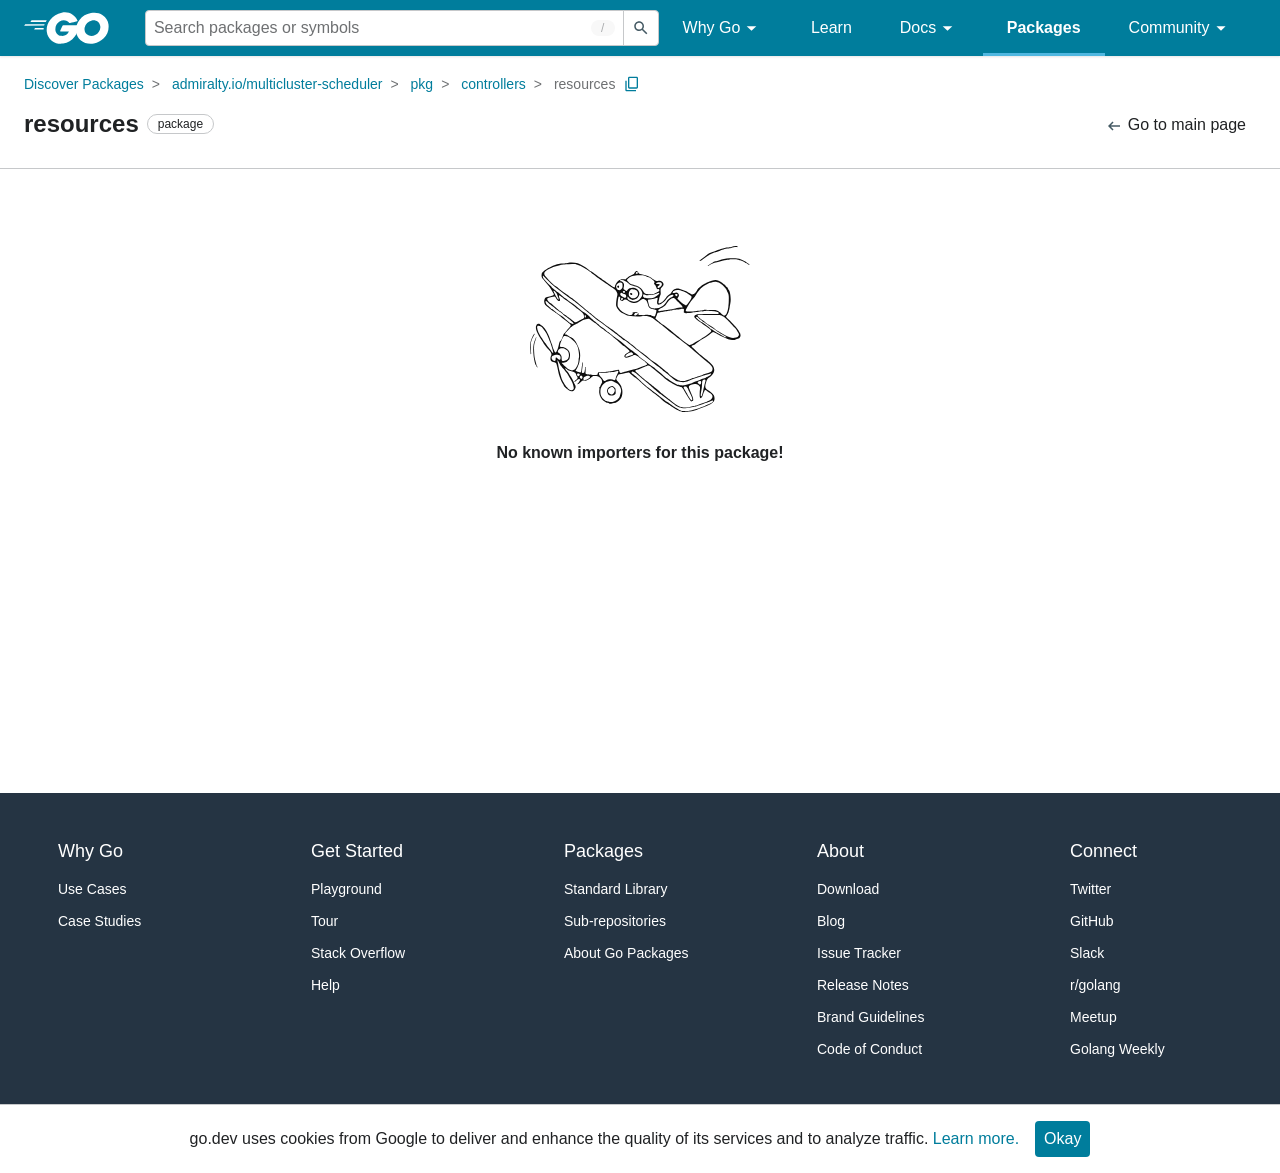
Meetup (1093, 1017)
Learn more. (976, 1138)
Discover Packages (84, 84)
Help (325, 985)
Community (1180, 28)
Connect (1103, 851)
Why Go (723, 28)
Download (848, 889)
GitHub (1092, 921)
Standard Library (616, 889)
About (840, 851)
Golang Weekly (1117, 1049)
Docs (929, 28)
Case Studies (99, 921)
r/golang (1095, 985)
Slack (1087, 953)
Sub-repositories (615, 921)
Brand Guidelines (870, 1017)
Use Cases (92, 889)
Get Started (357, 851)
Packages (1044, 27)
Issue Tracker (859, 953)
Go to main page (1175, 125)
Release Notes (863, 985)
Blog (831, 921)
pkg (422, 84)
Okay (1062, 1138)
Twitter (1090, 889)
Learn (831, 27)
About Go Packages (626, 953)
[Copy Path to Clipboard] (632, 84)
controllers (493, 84)
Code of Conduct (869, 1049)
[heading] (84, 28)
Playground (346, 889)
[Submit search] (641, 28)
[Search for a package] (384, 28)
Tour (324, 921)
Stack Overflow (358, 953)
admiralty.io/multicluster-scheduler (277, 84)
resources (584, 84)
